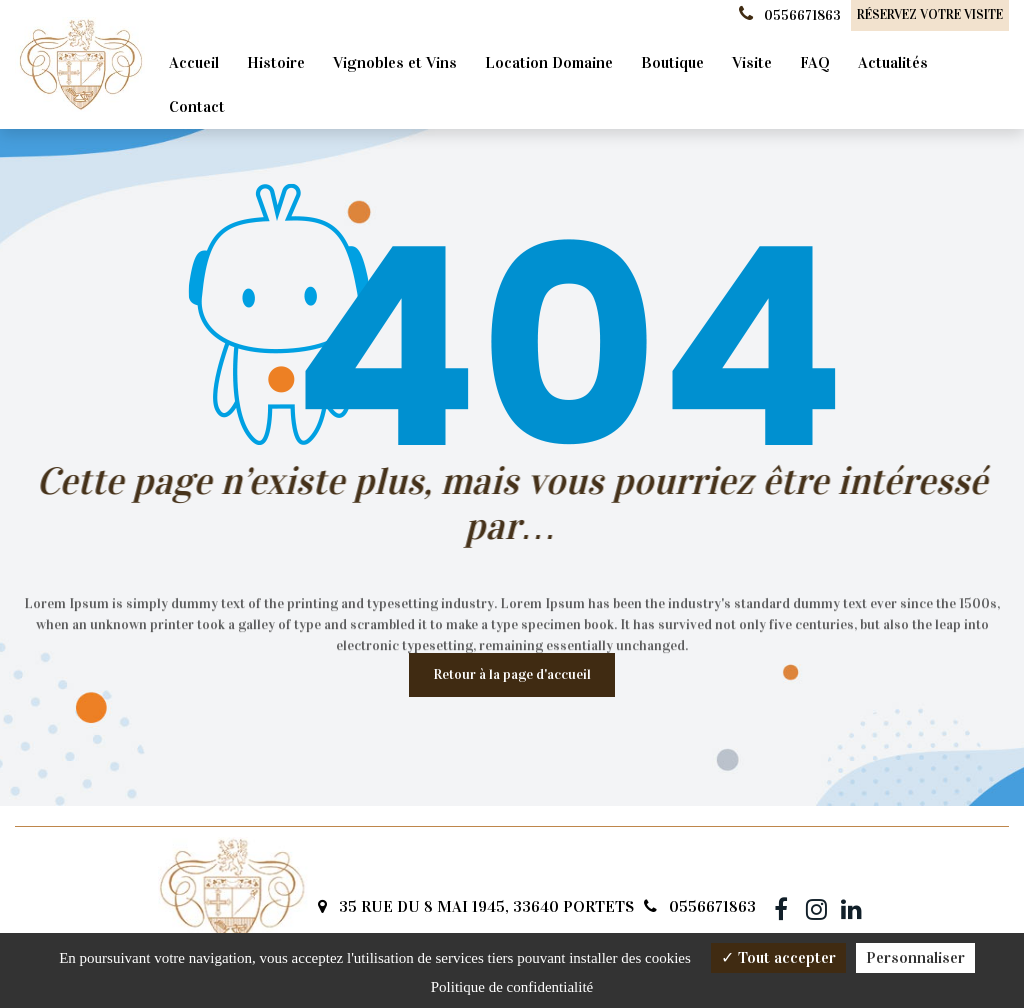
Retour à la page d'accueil (512, 674)
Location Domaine (549, 62)
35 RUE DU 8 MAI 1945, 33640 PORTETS (476, 906)
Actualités (893, 62)
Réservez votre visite (930, 15)
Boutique (672, 62)
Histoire (276, 62)
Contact (197, 106)
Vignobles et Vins (395, 62)
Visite (752, 62)
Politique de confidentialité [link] (512, 987)
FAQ (815, 62)
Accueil (194, 62)
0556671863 (700, 906)
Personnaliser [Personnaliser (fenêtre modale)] (915, 957)
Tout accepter (778, 957)
